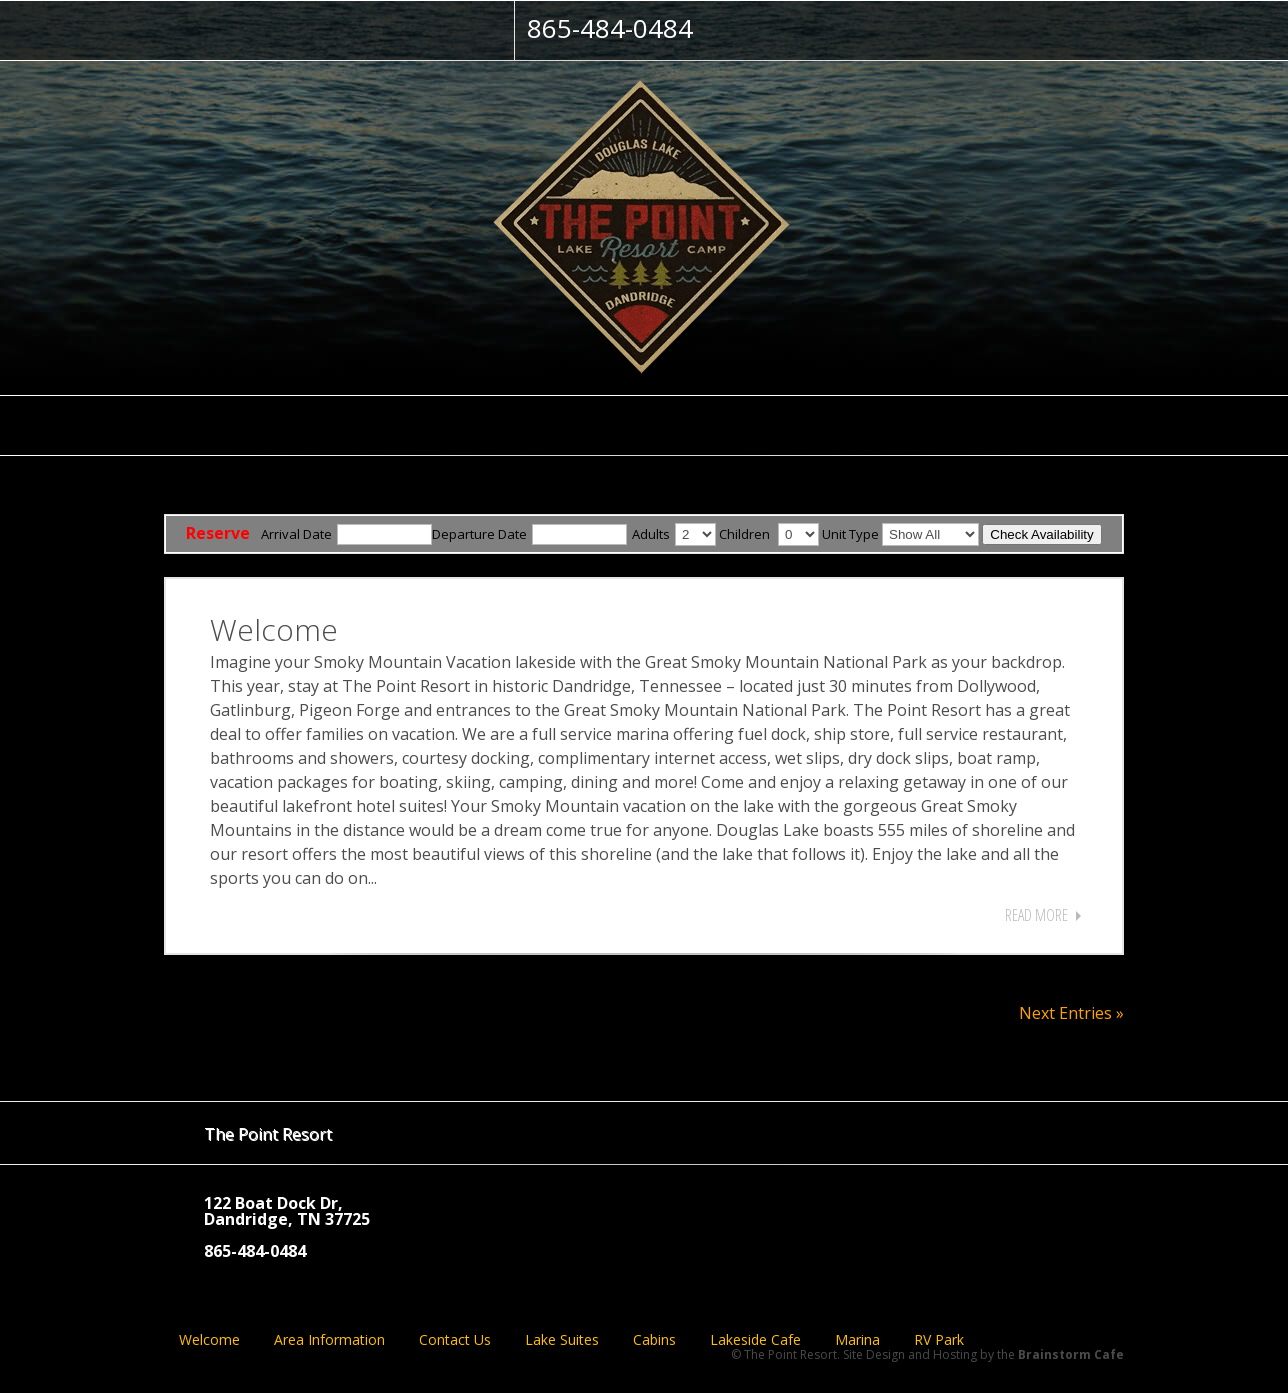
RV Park (939, 1340)
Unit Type (850, 534)
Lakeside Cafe (755, 1340)
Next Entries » (1071, 1013)
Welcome (274, 629)
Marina (857, 1340)
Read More (1036, 915)
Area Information (329, 1340)
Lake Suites (562, 1340)
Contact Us (455, 1340)
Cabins (654, 1340)
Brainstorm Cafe (1071, 1354)
